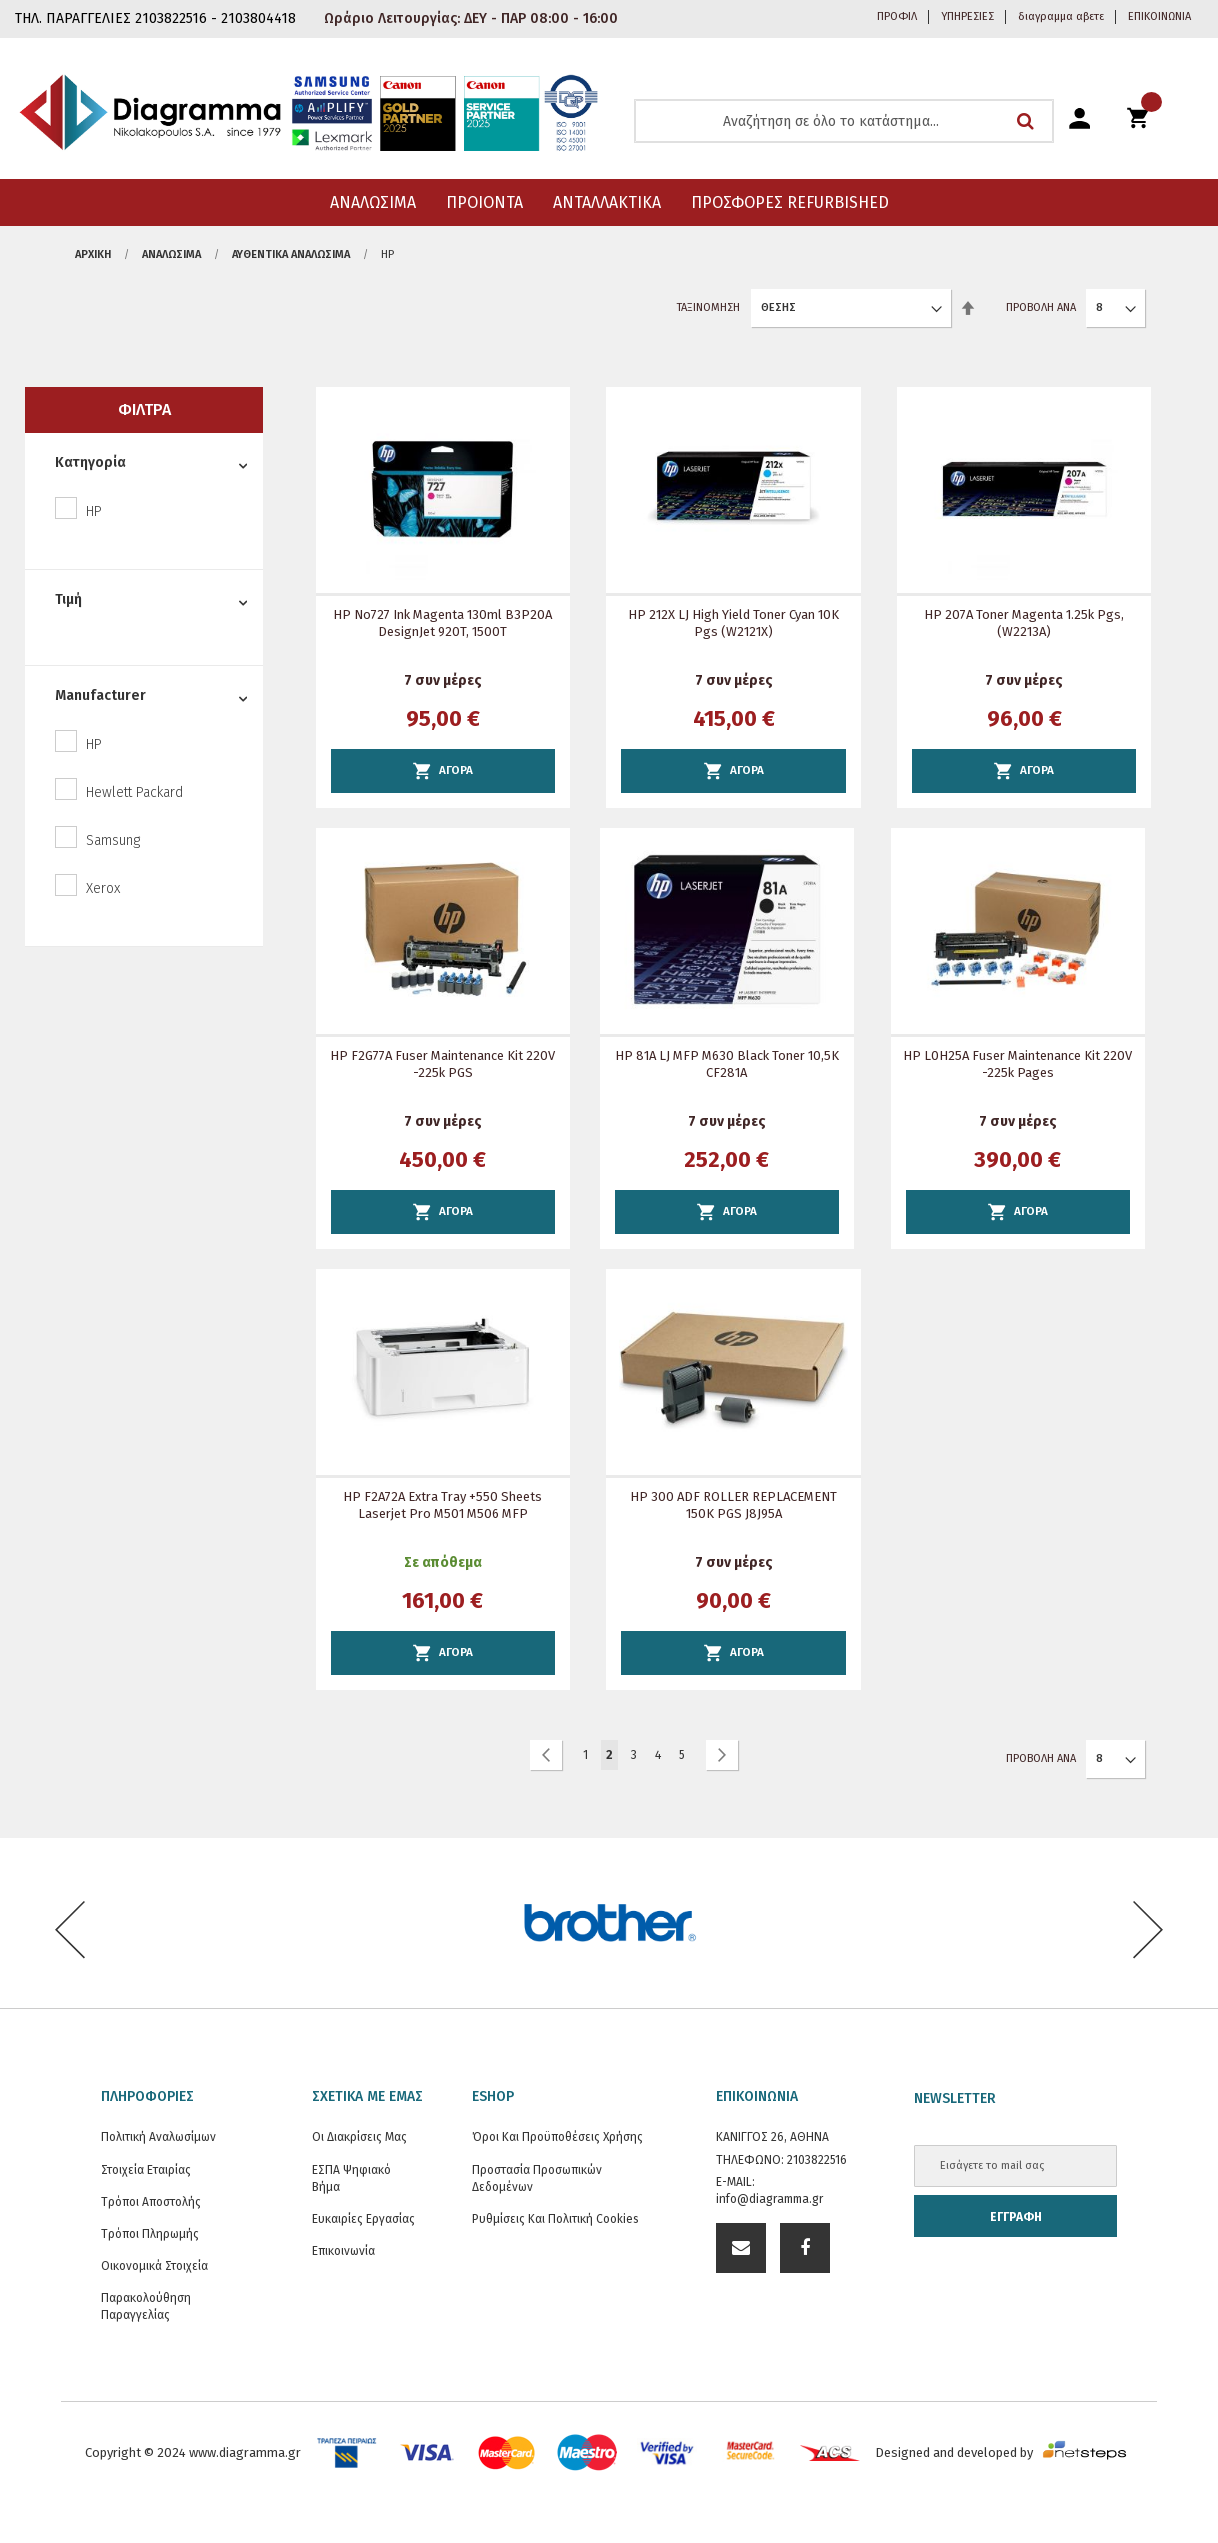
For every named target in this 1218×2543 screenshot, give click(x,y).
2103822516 (817, 2160)
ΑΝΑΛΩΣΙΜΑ (171, 254)
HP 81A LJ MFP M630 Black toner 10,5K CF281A (727, 1064)
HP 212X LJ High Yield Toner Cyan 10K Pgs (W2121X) (733, 623)
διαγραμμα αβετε (1061, 16)
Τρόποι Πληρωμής (150, 2234)
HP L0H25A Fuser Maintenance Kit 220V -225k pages (1017, 1064)
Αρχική (93, 254)
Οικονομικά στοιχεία (154, 2266)
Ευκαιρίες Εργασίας (363, 2219)
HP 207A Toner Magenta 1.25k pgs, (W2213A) (1024, 623)
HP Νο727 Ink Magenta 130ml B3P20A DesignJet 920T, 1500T (442, 623)
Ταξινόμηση (708, 307)
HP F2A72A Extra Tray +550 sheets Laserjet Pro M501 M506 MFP (442, 1505)
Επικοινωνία (343, 2251)
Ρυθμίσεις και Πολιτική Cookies (555, 2219)
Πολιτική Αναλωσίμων (158, 2137)
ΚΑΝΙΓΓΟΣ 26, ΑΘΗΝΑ (772, 2137)
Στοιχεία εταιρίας (146, 2170)
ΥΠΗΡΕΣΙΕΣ (967, 16)
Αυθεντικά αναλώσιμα (291, 254)
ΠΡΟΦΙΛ (897, 16)
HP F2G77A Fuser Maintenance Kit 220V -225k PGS (442, 1064)
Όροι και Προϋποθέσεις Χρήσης (557, 2137)
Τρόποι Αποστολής (151, 2202)
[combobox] (844, 121)
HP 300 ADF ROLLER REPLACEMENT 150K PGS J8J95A (733, 1505)
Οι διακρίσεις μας (359, 2137)
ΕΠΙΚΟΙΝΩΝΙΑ (1159, 16)
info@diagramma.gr (769, 2199)
